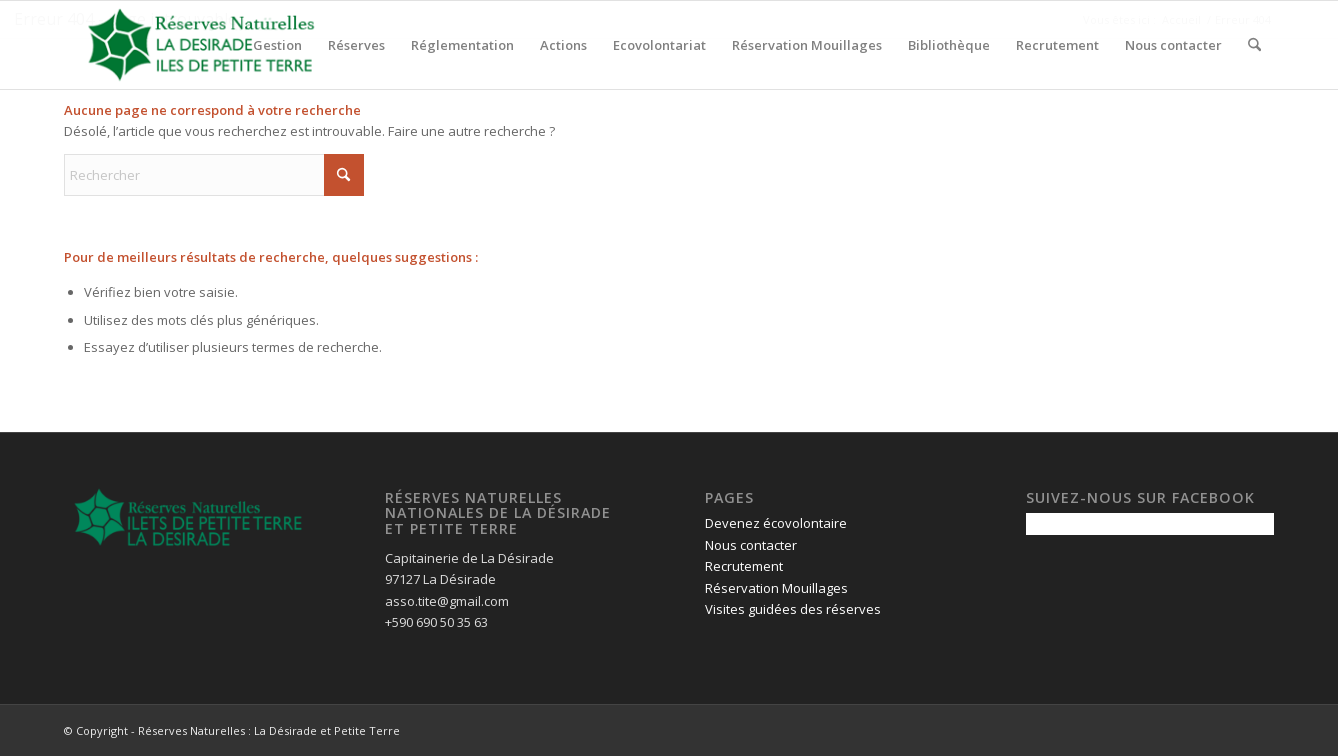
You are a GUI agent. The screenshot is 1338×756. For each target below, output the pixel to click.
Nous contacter (751, 545)
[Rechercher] (1254, 45)
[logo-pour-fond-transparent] (201, 45)
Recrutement (744, 566)
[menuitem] (277, 45)
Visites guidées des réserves (793, 609)
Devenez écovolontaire (776, 523)
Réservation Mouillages (776, 588)
